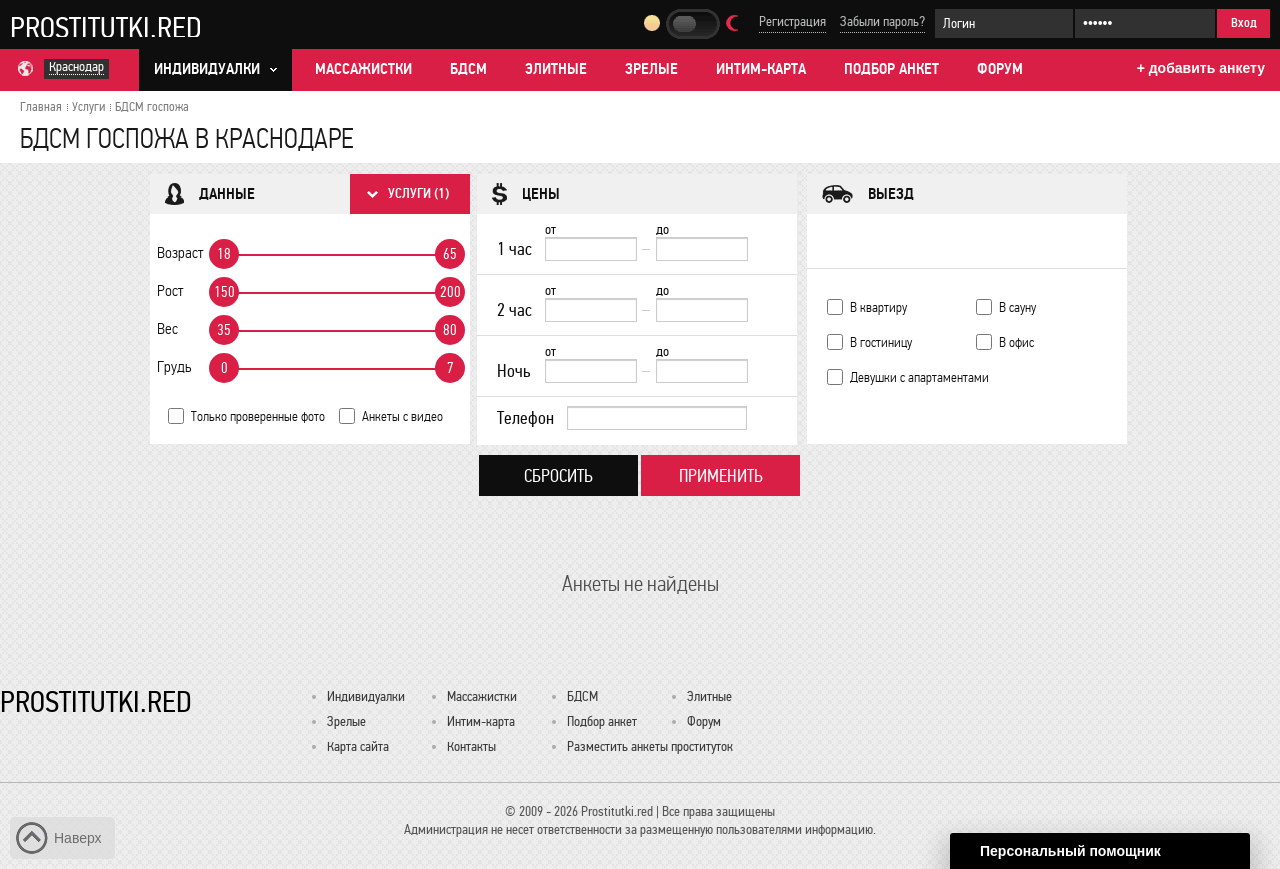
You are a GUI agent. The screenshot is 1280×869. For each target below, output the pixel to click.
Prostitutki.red (106, 27)
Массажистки (363, 69)
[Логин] (1004, 23)
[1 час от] (591, 249)
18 (224, 254)
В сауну (1017, 307)
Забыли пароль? (882, 21)
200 (450, 292)
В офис (1016, 342)
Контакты (471, 746)
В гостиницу (881, 342)
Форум (1000, 69)
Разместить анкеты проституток (650, 746)
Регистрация (792, 21)
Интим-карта (761, 69)
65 (450, 254)
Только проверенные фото (258, 416)
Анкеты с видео (402, 416)
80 (450, 330)
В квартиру (878, 307)
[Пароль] (1145, 23)
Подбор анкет (891, 69)
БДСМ (468, 69)
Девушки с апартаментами (919, 377)
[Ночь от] (591, 371)
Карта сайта (358, 746)
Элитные (556, 69)
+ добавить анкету (1201, 68)
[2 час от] (591, 310)
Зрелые (651, 69)
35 (224, 330)
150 (224, 292)
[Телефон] (657, 418)
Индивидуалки (366, 696)
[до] (702, 249)
